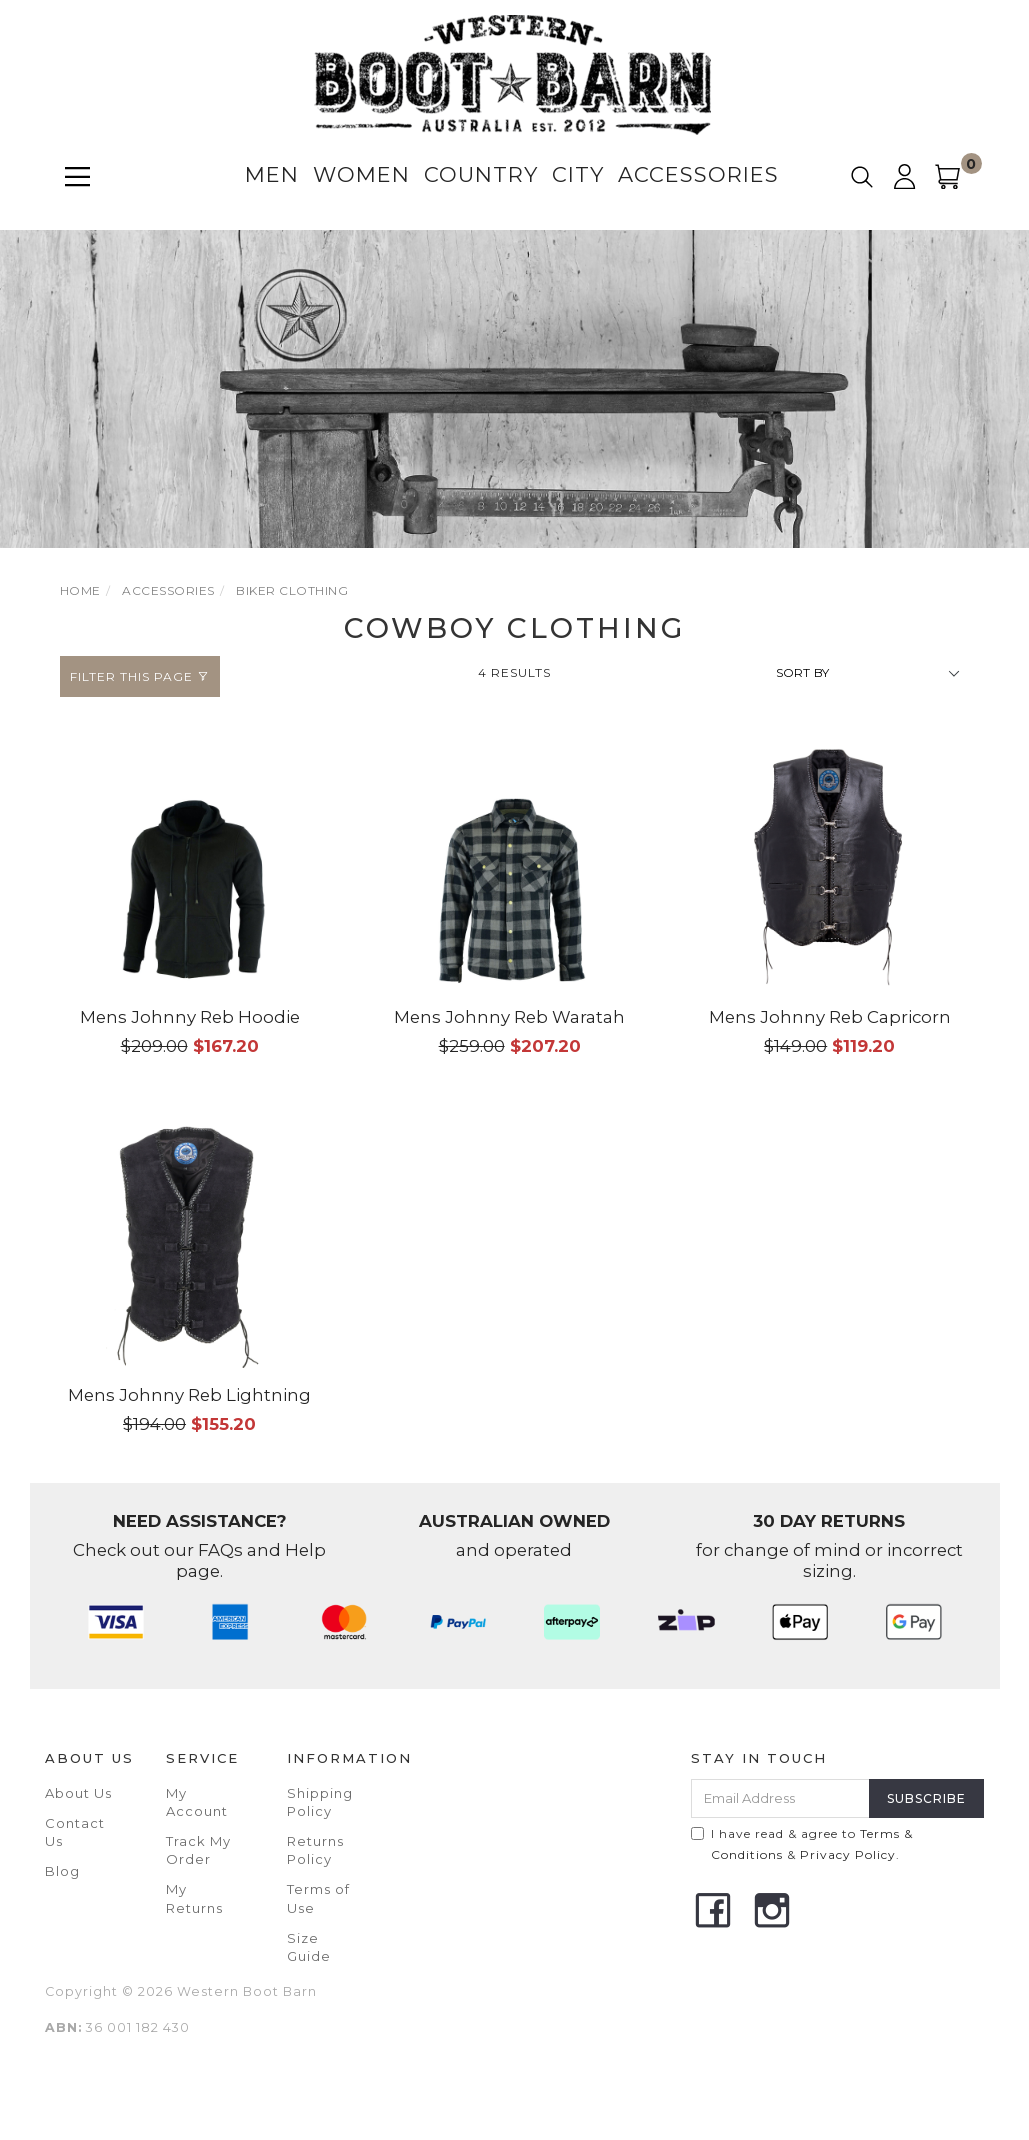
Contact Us (75, 1832)
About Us (78, 1793)
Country (481, 174)
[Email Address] (780, 1798)
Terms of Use (318, 1898)
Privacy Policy (848, 1854)
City (578, 174)
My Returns (194, 1898)
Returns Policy (315, 1850)
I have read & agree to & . (802, 1844)
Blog (62, 1871)
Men (272, 174)
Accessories (698, 174)
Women (361, 174)
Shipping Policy (320, 1802)
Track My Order (198, 1850)
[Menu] (77, 176)
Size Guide (309, 1947)
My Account (197, 1802)
